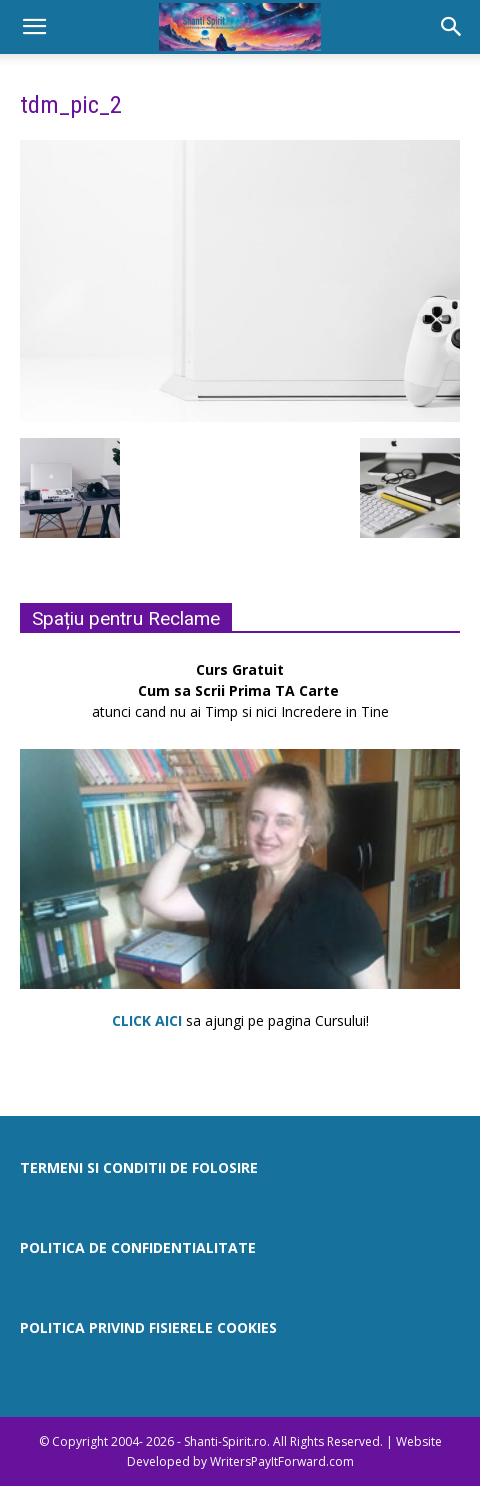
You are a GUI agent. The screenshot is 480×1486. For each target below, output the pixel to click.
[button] (34, 27)
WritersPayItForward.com (282, 1461)
